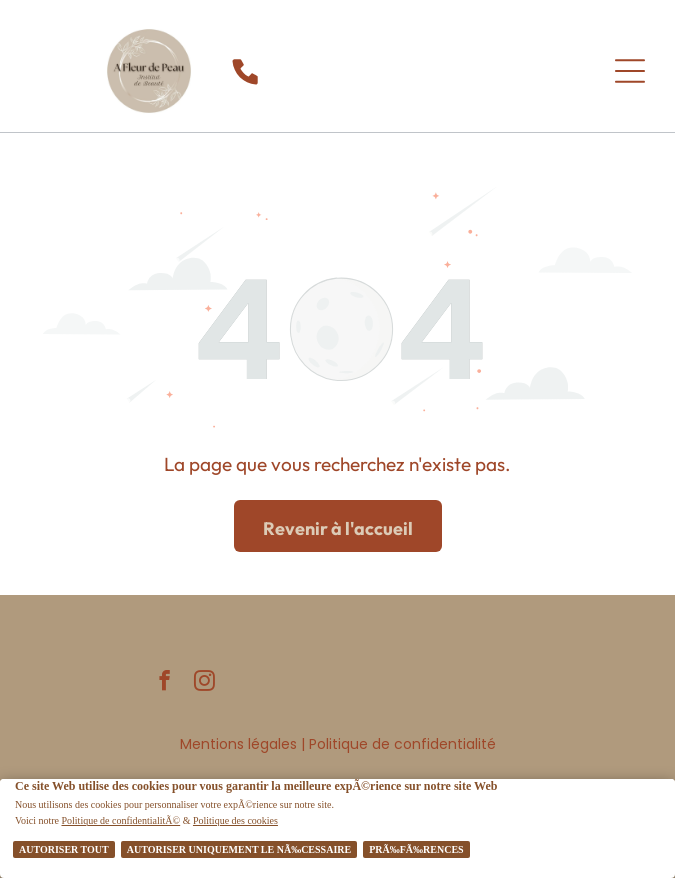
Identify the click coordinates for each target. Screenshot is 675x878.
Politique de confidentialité (402, 744)
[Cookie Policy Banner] (337, 828)
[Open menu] (630, 71)
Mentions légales (238, 744)
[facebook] (164, 683)
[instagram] (204, 683)
